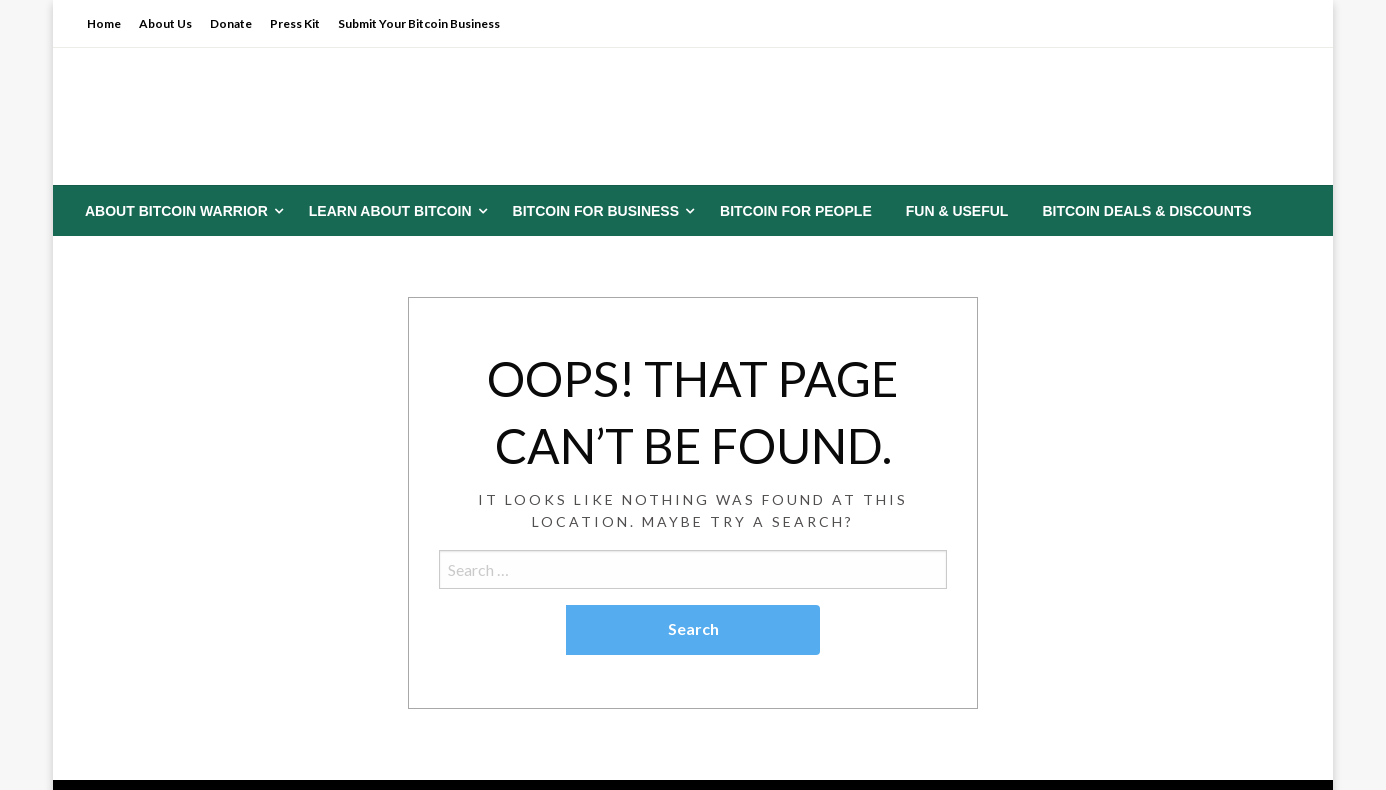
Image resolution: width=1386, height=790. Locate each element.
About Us (165, 23)
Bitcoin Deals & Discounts (1146, 211)
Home (104, 23)
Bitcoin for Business (596, 211)
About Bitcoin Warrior (176, 211)
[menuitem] (180, 211)
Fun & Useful (957, 211)
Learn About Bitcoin (390, 211)
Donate (231, 23)
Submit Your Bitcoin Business (419, 23)
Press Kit (295, 23)
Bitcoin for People (796, 211)
